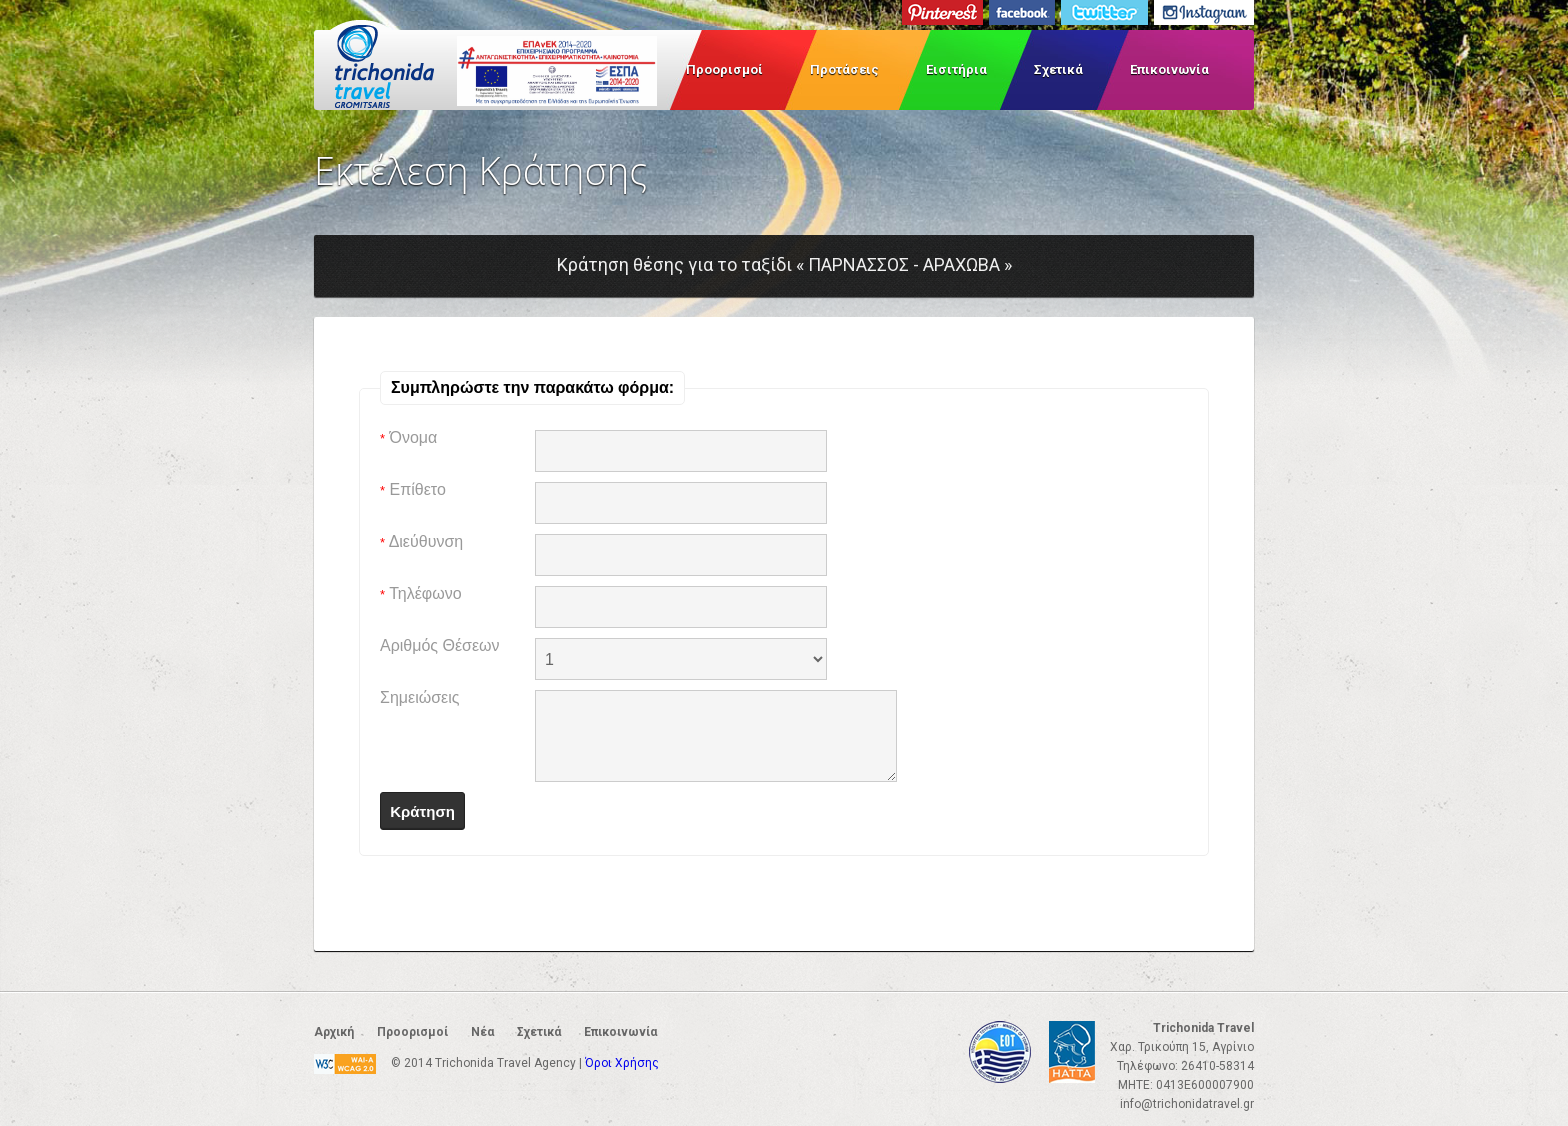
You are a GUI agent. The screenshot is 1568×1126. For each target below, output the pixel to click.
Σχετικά (1058, 69)
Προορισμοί (724, 69)
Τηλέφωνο (421, 593)
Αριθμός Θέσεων (440, 645)
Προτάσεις (844, 69)
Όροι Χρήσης (622, 1063)
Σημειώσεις (419, 697)
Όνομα (408, 437)
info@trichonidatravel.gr (1187, 1104)
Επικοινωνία (1169, 69)
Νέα (482, 1032)
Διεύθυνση (421, 541)
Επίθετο (413, 489)
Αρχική (334, 1032)
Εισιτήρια (956, 69)
